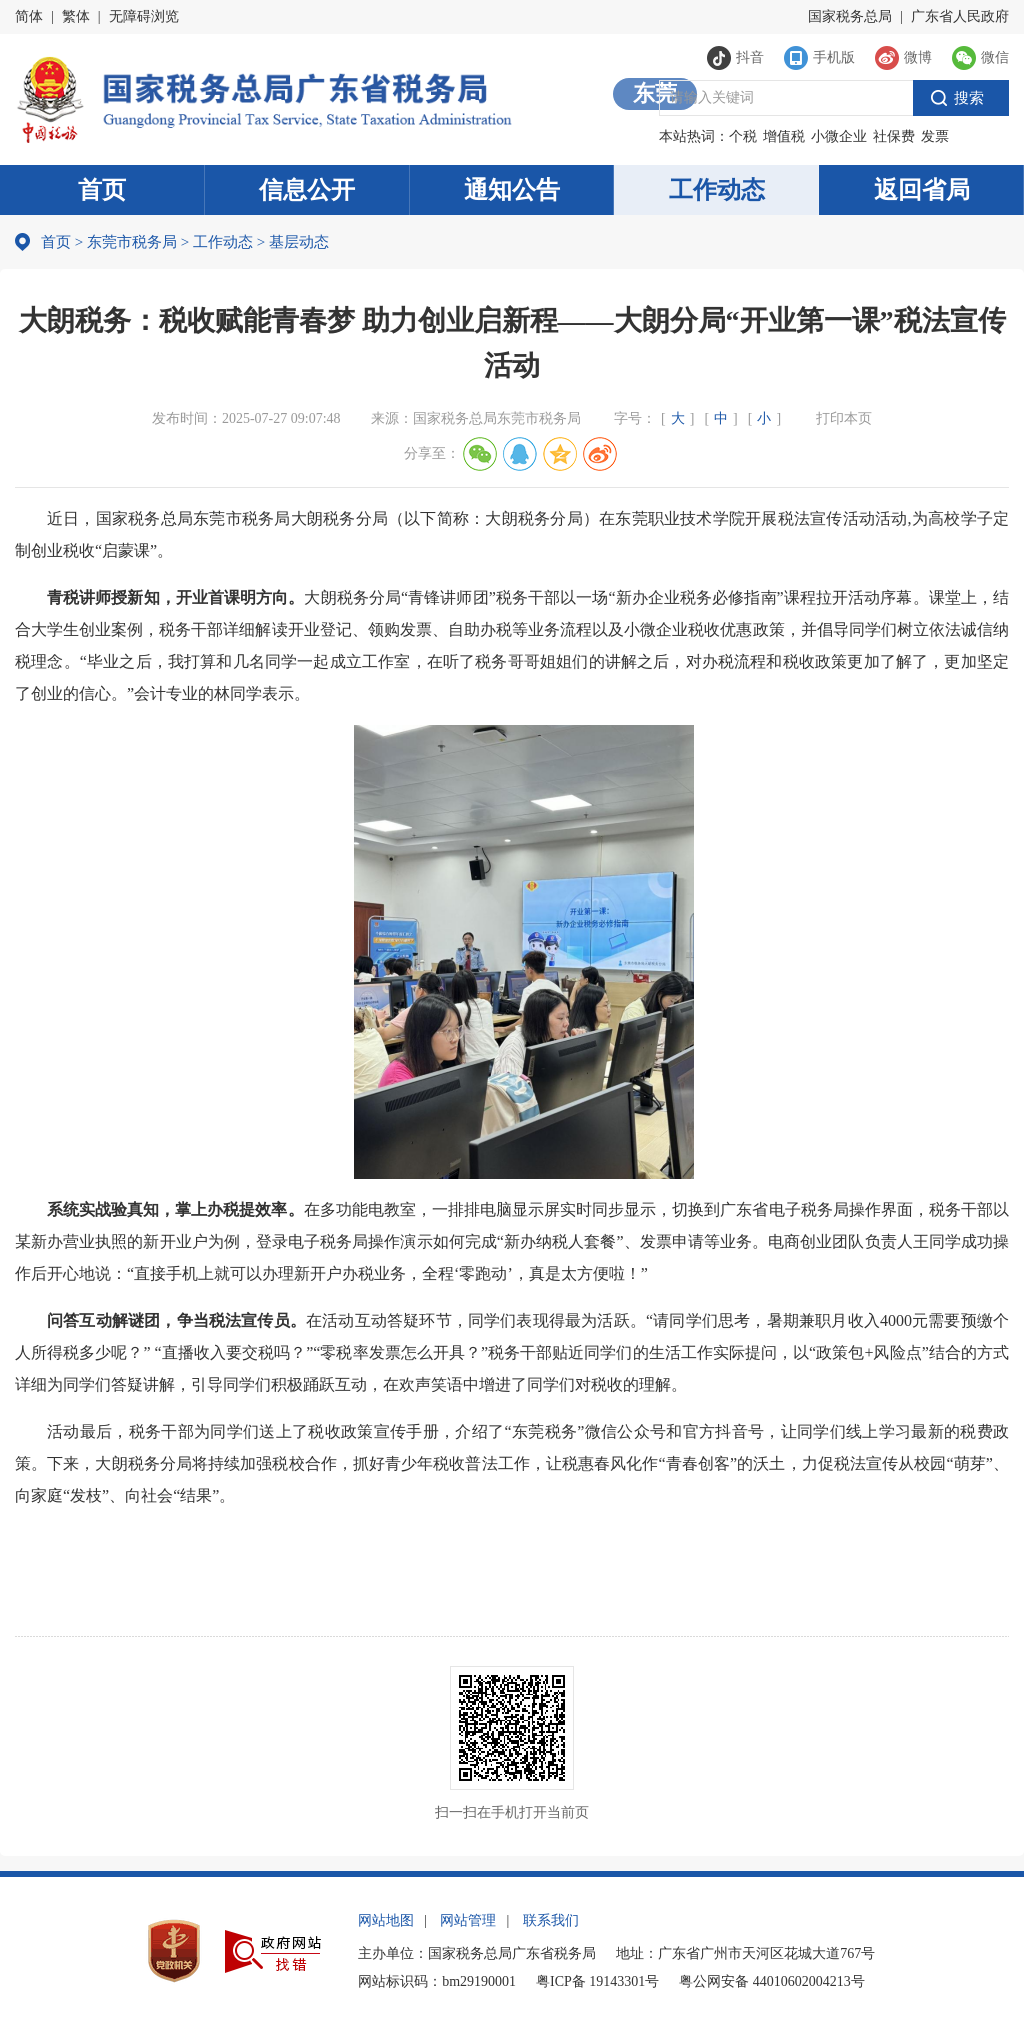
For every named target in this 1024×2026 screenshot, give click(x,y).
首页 (102, 190)
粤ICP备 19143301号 (597, 1981)
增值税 (784, 136)
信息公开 (307, 190)
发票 (935, 136)
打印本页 (844, 418)
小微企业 (839, 136)
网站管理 (468, 1920)
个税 (743, 136)
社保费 (894, 136)
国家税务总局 (850, 16)
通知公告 (512, 190)
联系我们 (551, 1920)
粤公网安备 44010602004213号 (772, 1981)
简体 (29, 16)
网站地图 (386, 1920)
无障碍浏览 (144, 16)
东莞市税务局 (132, 242)
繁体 (76, 16)
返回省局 (922, 190)
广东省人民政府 (960, 16)
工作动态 (717, 190)
